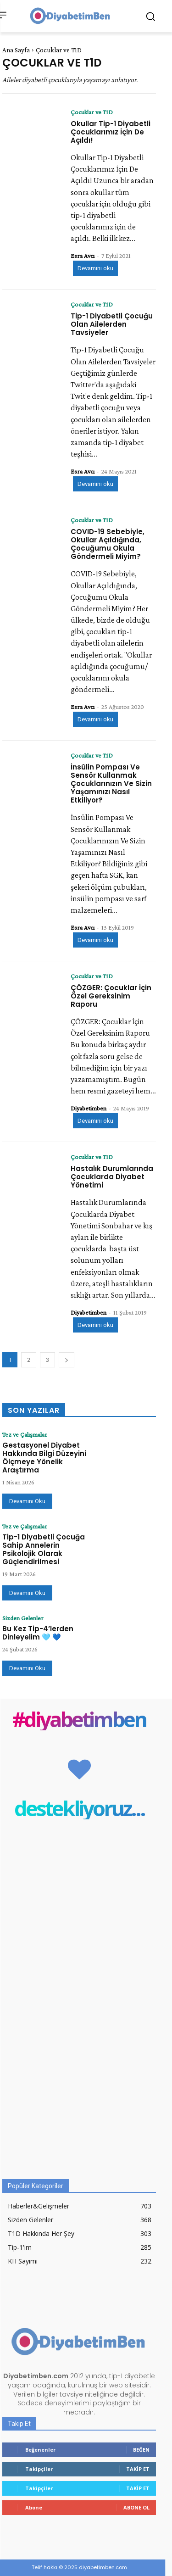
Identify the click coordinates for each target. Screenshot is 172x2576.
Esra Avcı (82, 255)
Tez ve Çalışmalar (24, 1434)
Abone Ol (136, 2507)
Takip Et (138, 2468)
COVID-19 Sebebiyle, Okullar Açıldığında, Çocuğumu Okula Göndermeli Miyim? (107, 544)
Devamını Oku (27, 1501)
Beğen (141, 2449)
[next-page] (66, 1359)
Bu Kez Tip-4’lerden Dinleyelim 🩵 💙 (37, 1633)
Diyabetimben (88, 1108)
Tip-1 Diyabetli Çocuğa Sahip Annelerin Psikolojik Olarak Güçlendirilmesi (43, 1549)
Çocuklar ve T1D (92, 112)
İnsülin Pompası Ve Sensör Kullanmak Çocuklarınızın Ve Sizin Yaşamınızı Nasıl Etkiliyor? (111, 783)
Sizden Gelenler (23, 1618)
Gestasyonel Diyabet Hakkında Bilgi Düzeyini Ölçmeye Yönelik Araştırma (44, 1457)
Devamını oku (95, 268)
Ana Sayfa (16, 50)
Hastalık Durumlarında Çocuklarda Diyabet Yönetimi (112, 1177)
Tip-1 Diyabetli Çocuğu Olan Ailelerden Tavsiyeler (112, 324)
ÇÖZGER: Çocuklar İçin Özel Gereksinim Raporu (111, 996)
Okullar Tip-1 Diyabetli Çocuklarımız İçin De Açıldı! (110, 132)
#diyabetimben (79, 1719)
